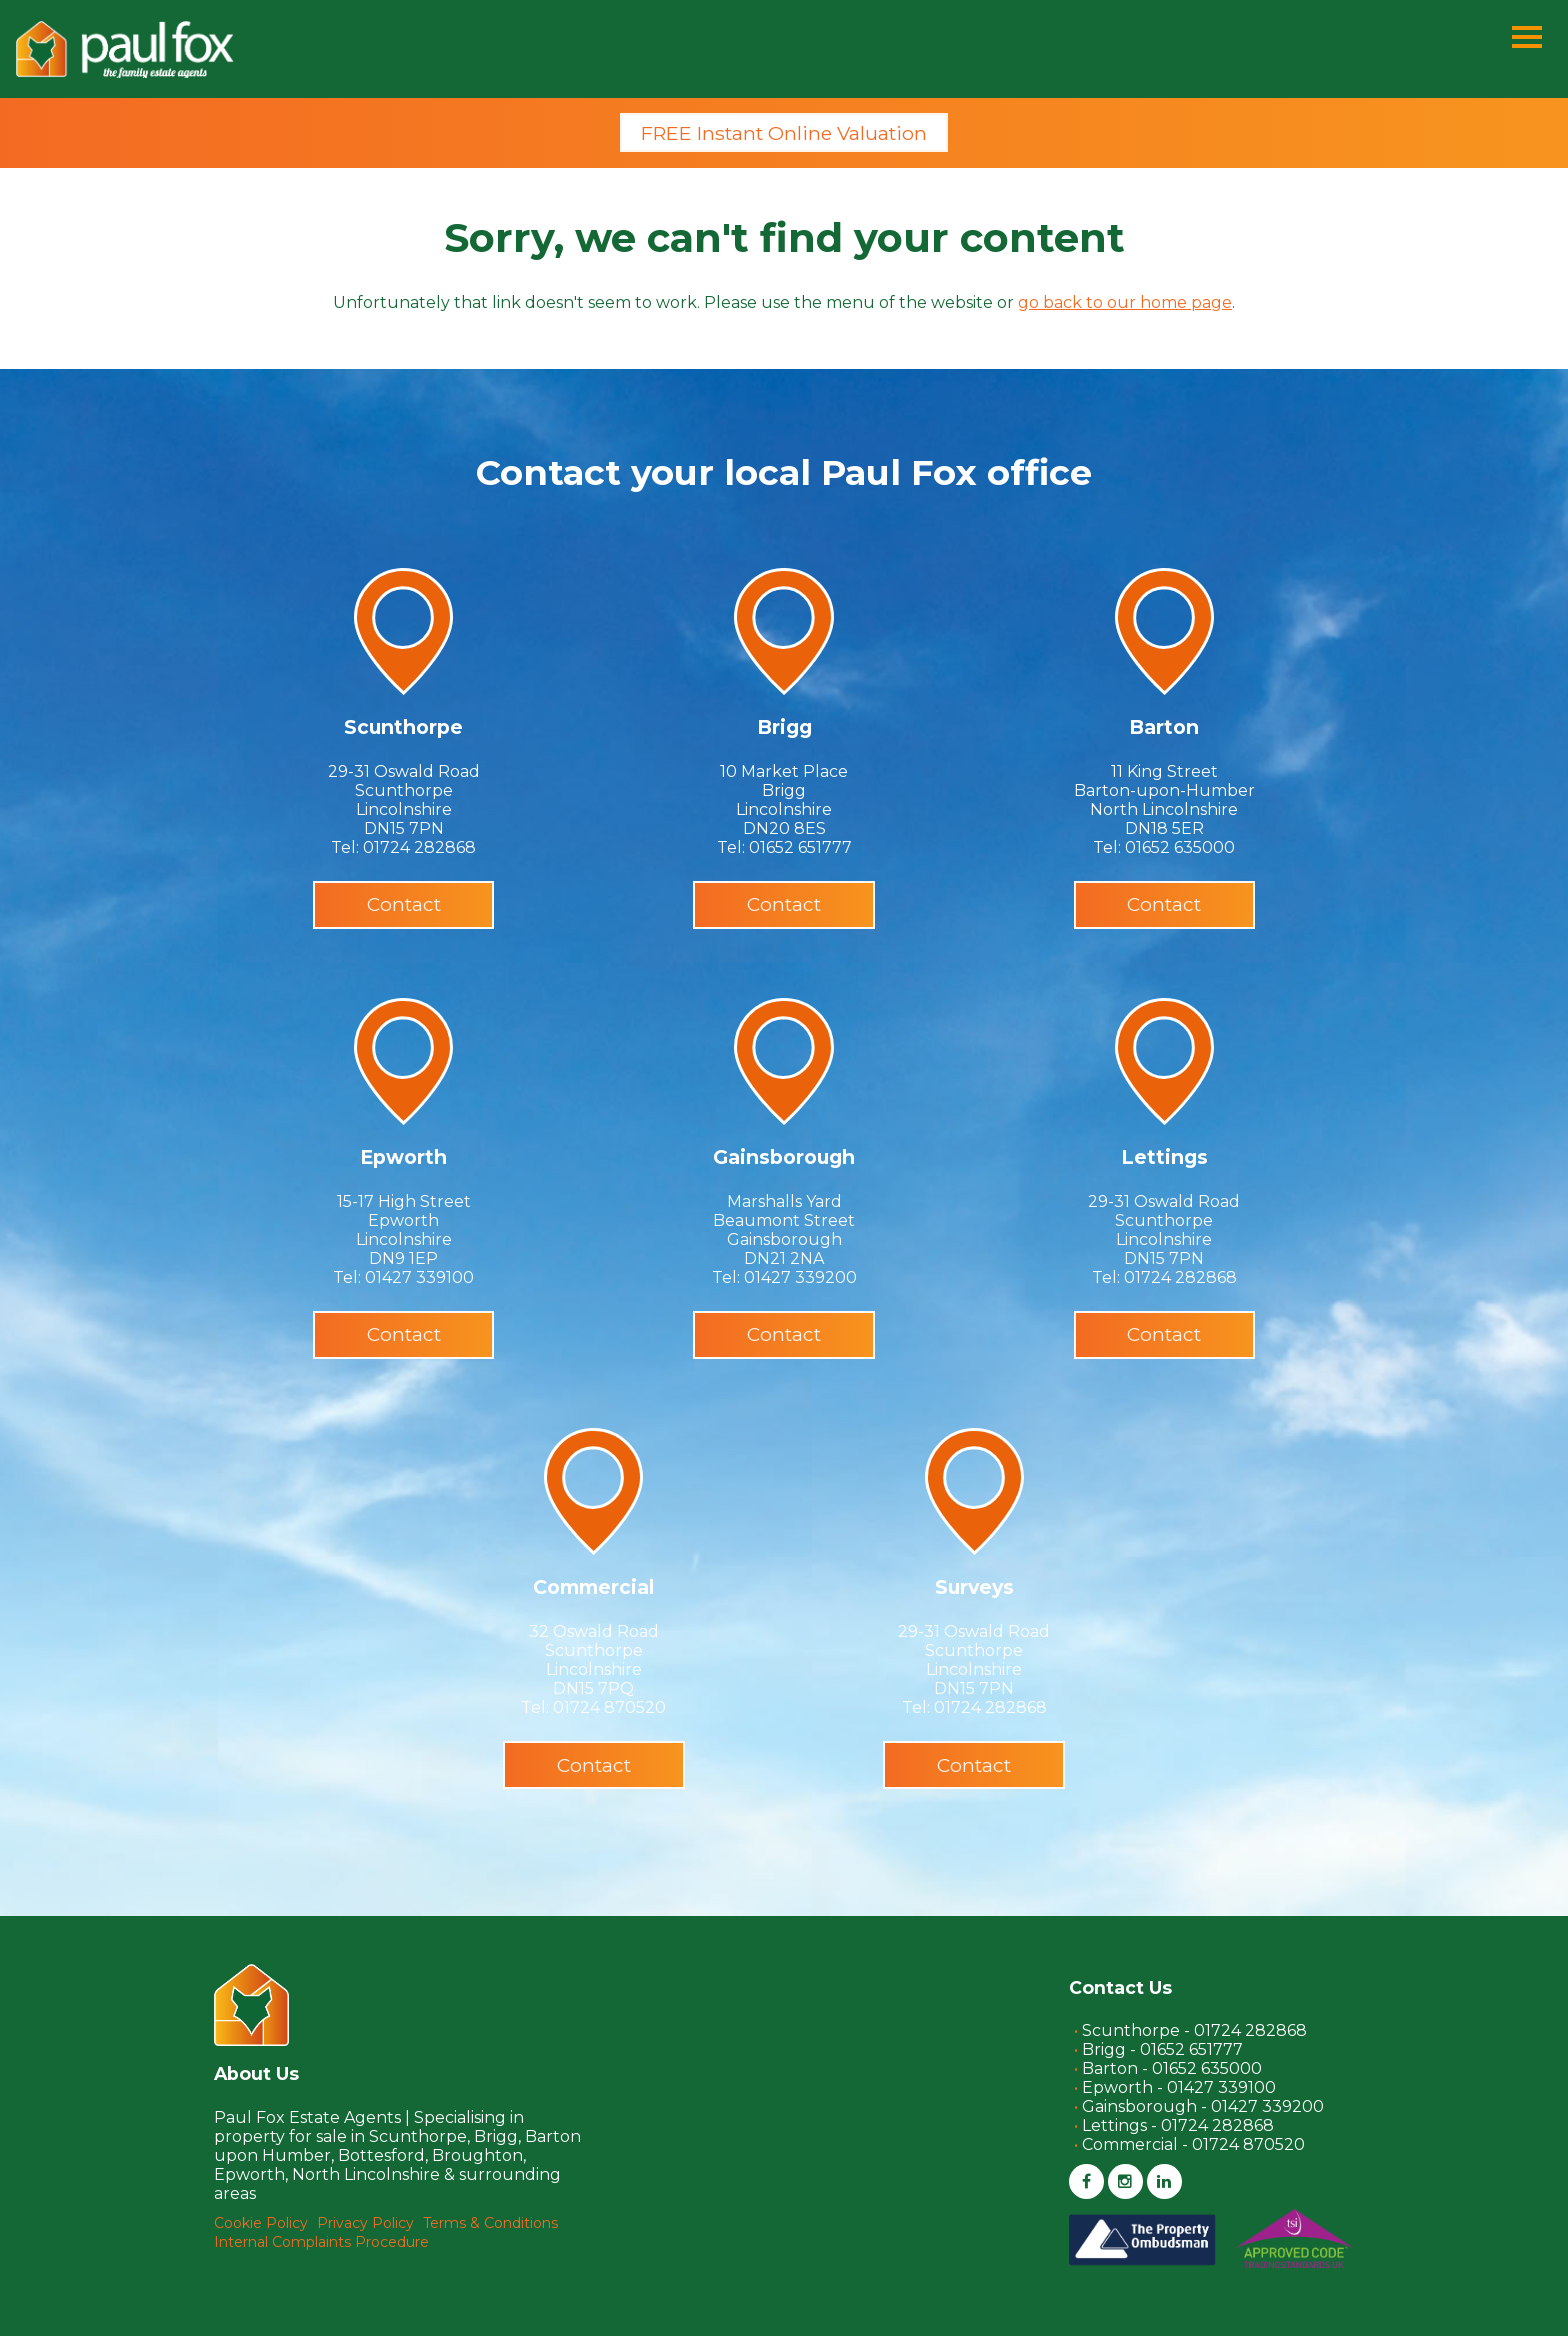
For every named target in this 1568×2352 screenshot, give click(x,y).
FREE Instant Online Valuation (784, 134)
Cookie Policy (261, 2239)
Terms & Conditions (490, 2239)
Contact (404, 909)
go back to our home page (1125, 304)
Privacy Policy (365, 2239)
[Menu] (1527, 39)
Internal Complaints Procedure (321, 2258)
